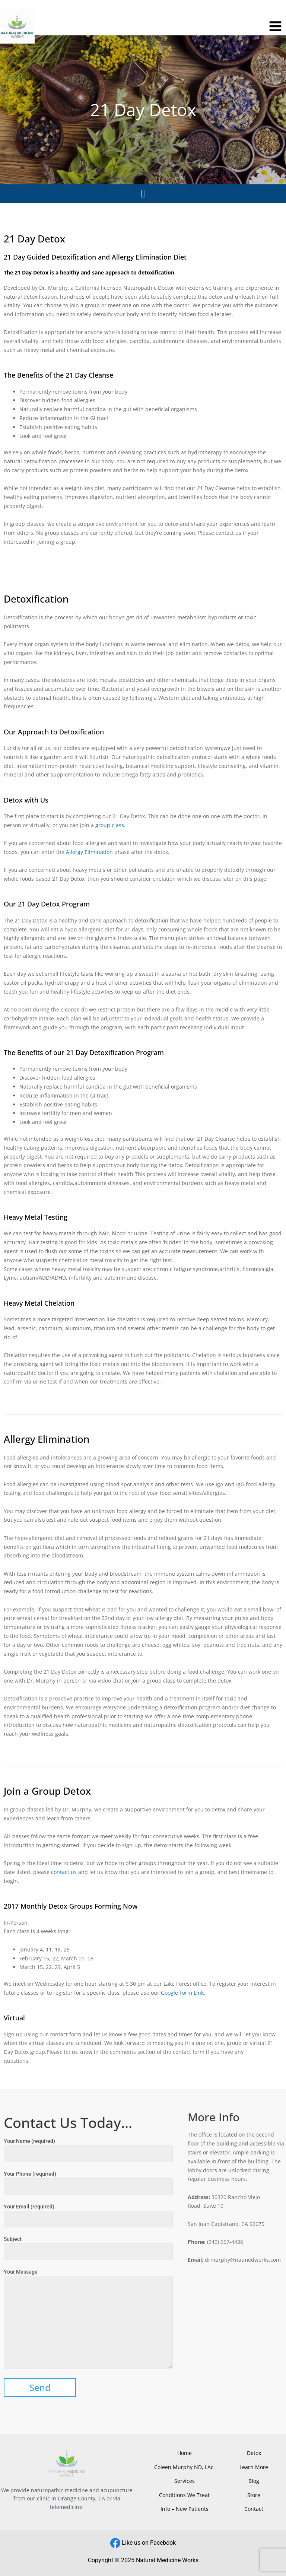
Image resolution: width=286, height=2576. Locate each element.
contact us (64, 1871)
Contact (253, 2508)
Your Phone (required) (88, 2183)
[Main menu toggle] (275, 26)
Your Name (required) (88, 2150)
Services (184, 2480)
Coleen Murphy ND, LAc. (184, 2467)
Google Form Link (181, 1992)
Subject (88, 2248)
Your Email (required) (88, 2216)
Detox (254, 2452)
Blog (253, 2480)
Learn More (253, 2467)
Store (253, 2495)
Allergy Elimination (88, 851)
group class (109, 825)
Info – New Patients (185, 2508)
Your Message (88, 2320)
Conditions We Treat (184, 2495)
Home (184, 2452)
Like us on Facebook (149, 2542)
